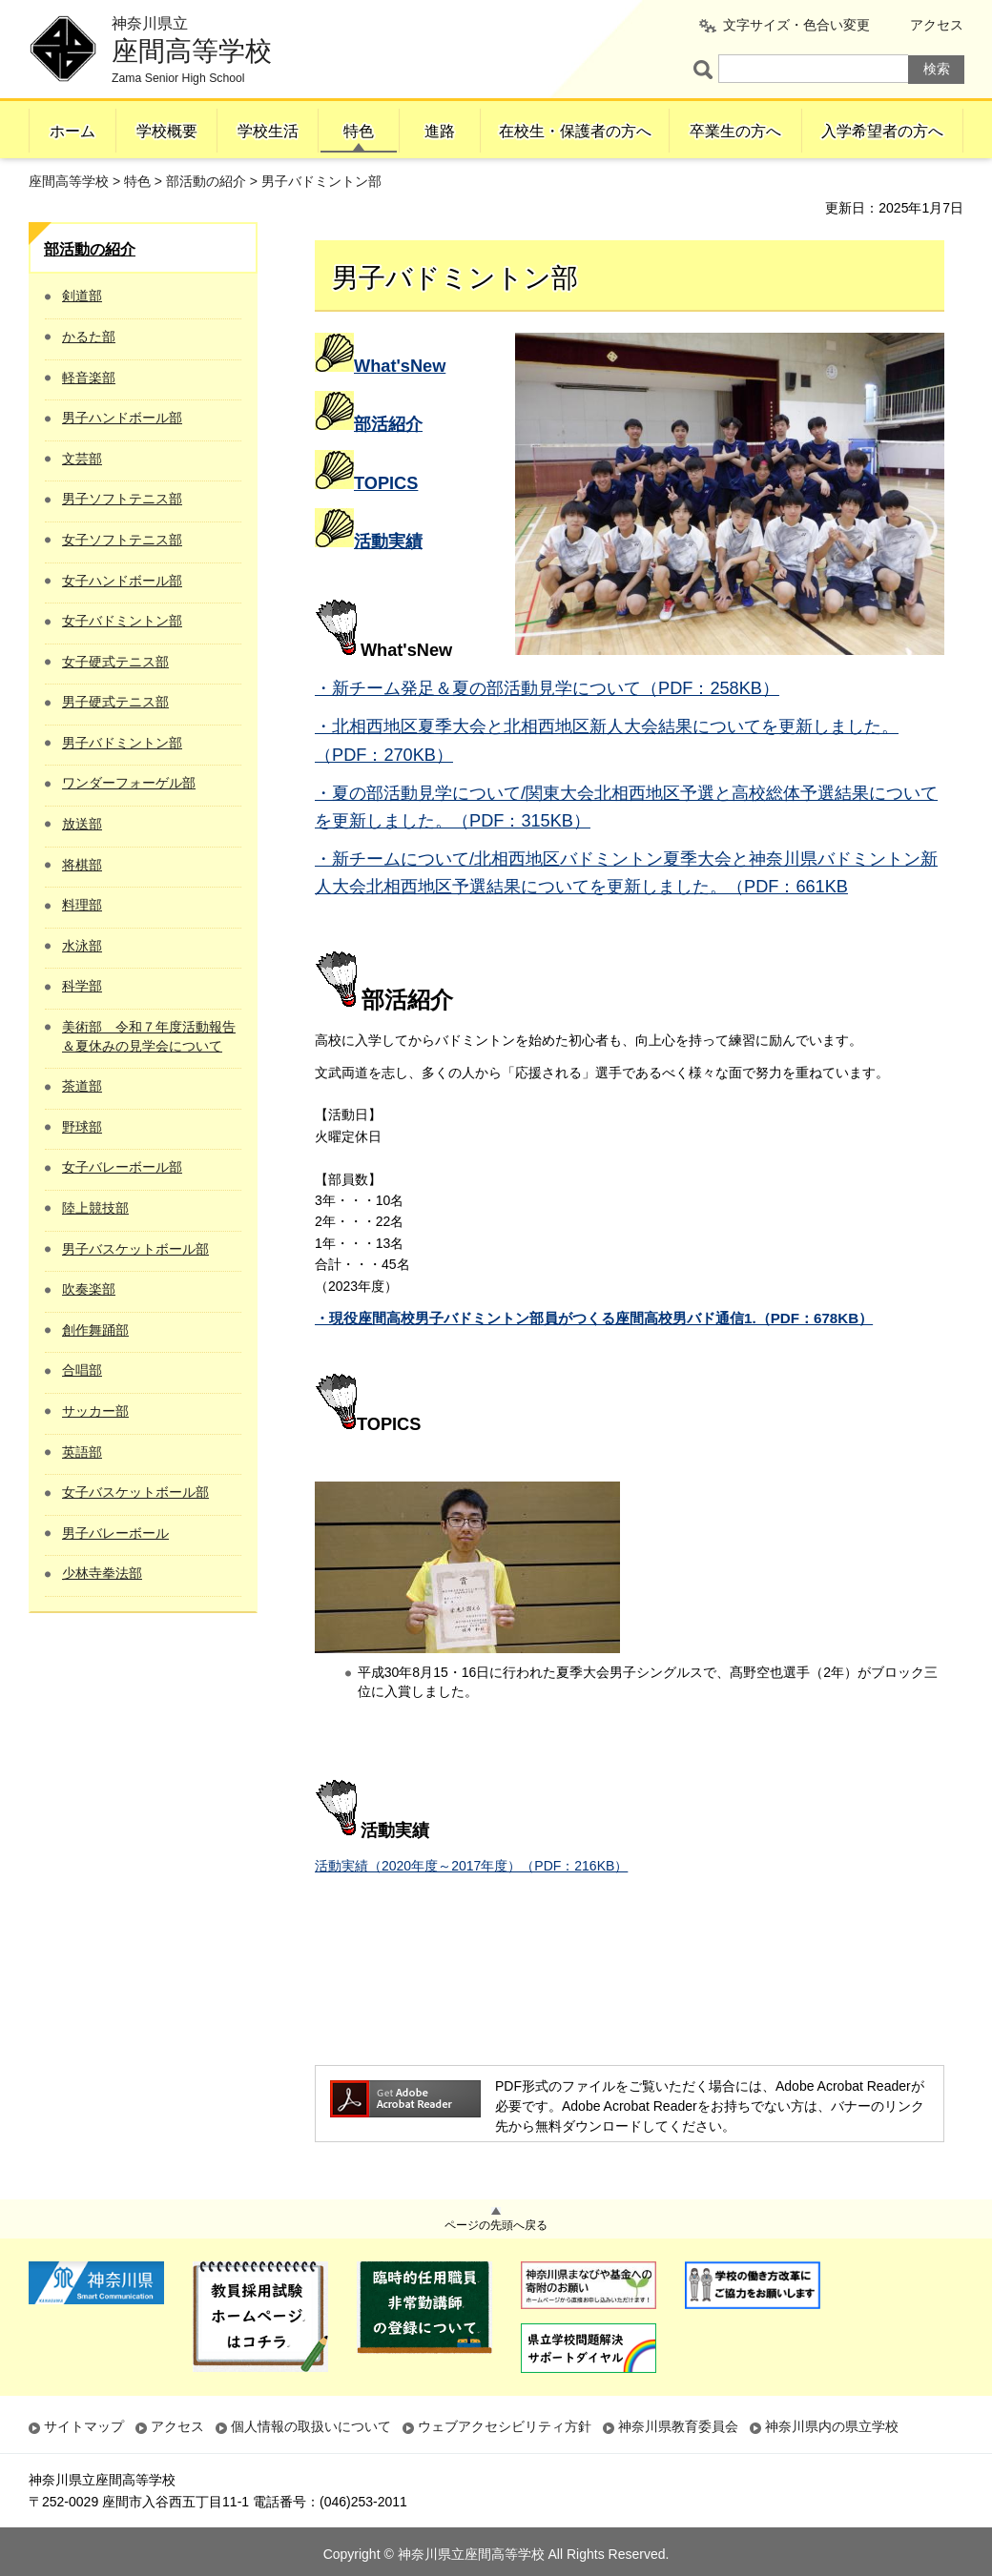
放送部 (82, 823)
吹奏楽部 (88, 1289)
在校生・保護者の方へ (575, 131)
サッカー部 (95, 1411)
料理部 (82, 904)
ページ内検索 (705, 69)
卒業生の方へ (735, 131)
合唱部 (82, 1370)
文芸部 (82, 458)
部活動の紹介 (206, 181)
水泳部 (82, 945)
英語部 (82, 1452)
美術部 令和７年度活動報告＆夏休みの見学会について (149, 1036)
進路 (439, 131)
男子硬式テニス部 (115, 701)
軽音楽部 (88, 377)
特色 (358, 131)
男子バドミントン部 (122, 742)
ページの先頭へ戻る (496, 2225)
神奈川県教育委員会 (678, 2426)
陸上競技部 (95, 1208)
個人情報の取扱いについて (311, 2426)
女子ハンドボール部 (122, 580)
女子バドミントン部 (122, 620)
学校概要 (166, 131)
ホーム (72, 131)
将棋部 (82, 864)
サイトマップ (84, 2426)
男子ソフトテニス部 (122, 498)
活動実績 (388, 541)
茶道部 (82, 1086)
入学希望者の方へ (882, 131)
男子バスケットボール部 (135, 1249)
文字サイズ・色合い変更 (796, 24)
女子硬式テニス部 (115, 661)
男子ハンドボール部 (122, 417)
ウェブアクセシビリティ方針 (504, 2426)
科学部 (82, 985)
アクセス (936, 24)
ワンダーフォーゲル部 (129, 782)
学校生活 (268, 131)
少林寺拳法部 (102, 1573)
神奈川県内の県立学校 (832, 2426)
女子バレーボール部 (122, 1167)
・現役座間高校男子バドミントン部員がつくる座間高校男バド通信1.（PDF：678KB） (594, 1318)
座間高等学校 (69, 181)
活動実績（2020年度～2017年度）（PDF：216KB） (471, 1865)
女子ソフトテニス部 (122, 539)
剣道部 (82, 295)
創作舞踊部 (95, 1330)
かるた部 (88, 336)
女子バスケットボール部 (135, 1492)
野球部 (82, 1127)
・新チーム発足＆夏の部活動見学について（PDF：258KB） (547, 688)
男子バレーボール (115, 1533)
